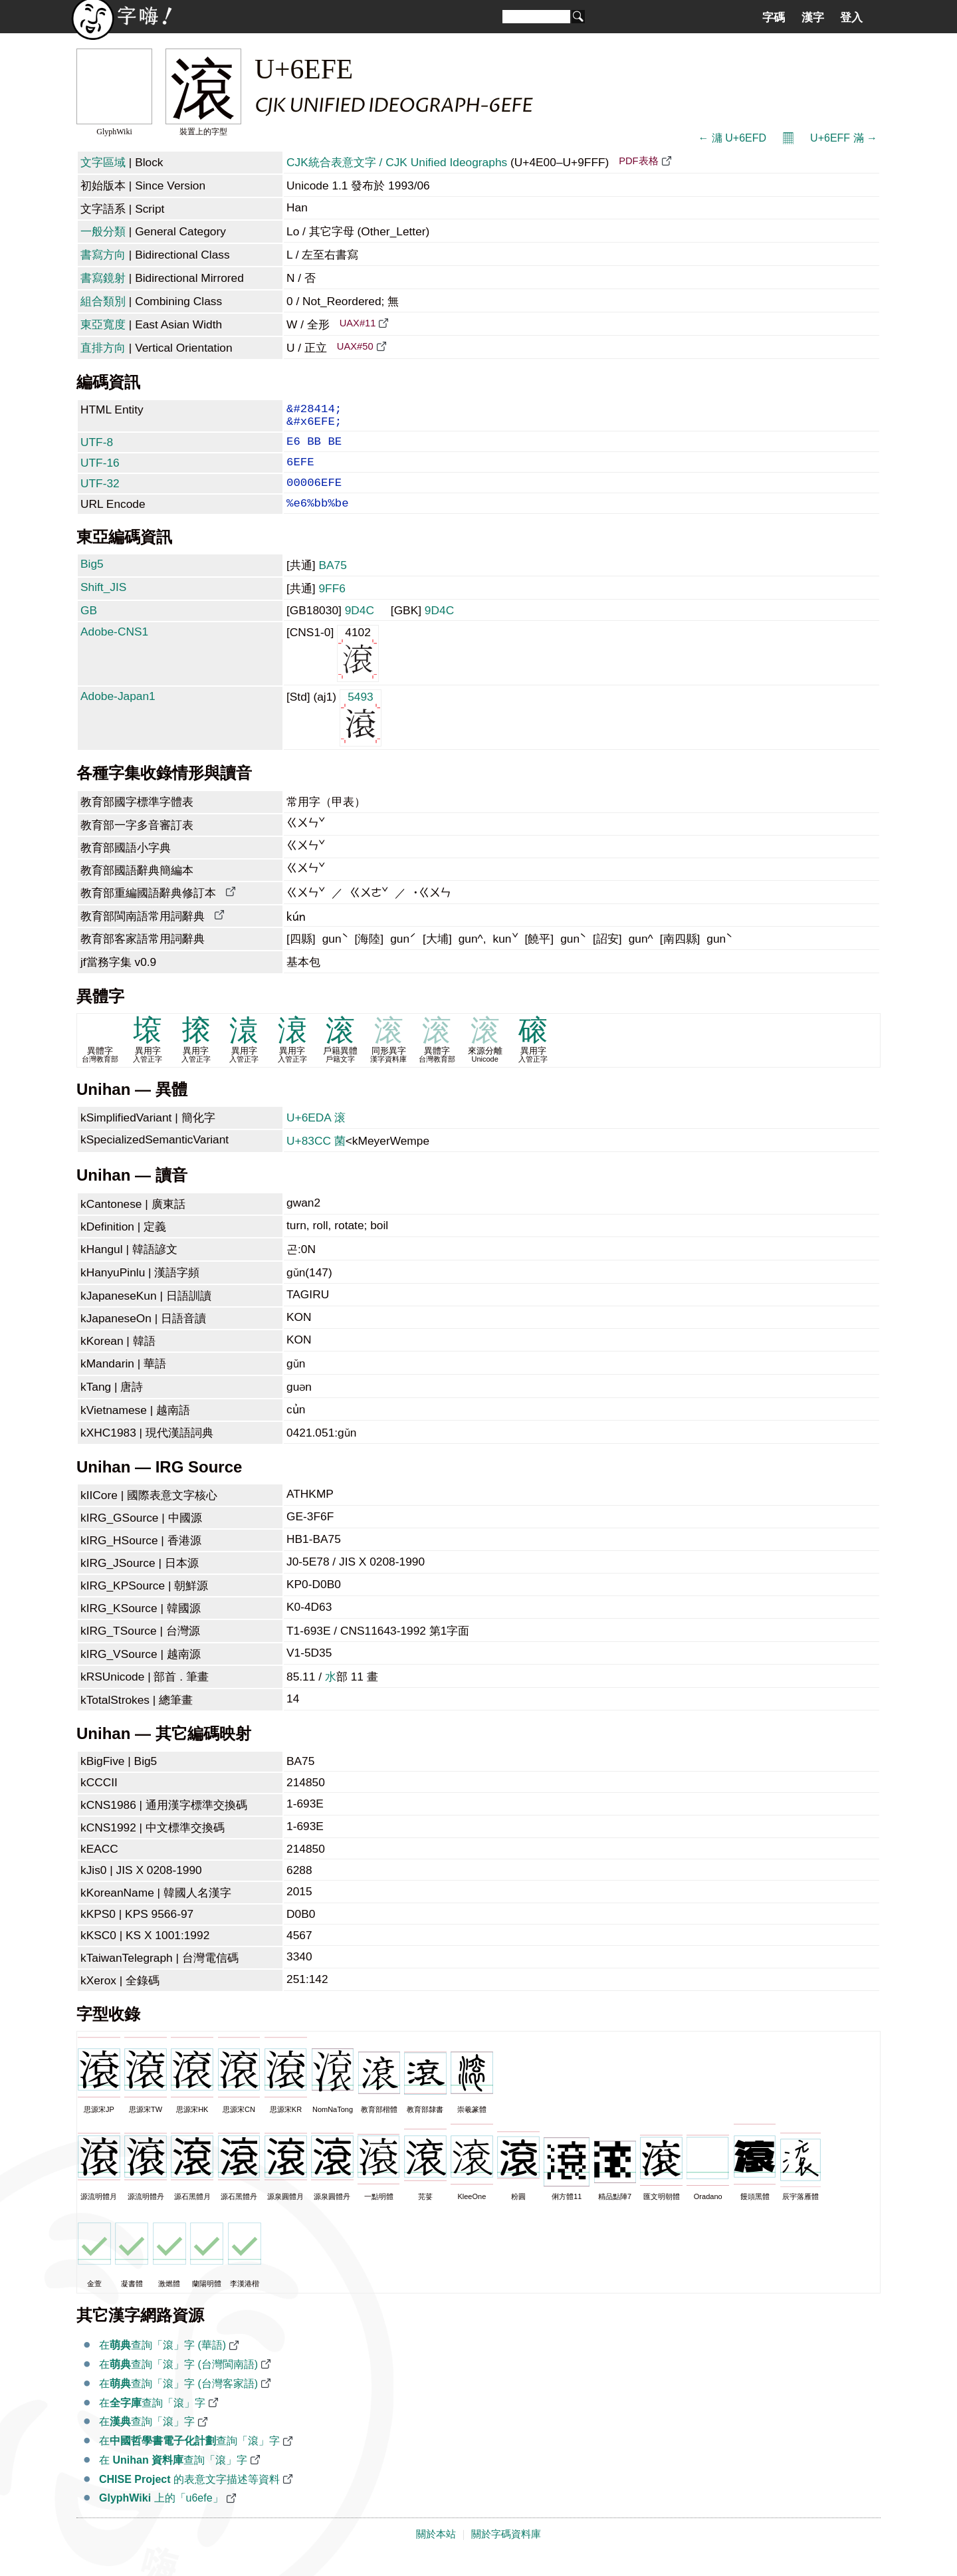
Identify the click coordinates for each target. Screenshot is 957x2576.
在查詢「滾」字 (152, 2420)
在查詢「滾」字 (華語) (162, 2362)
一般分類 (103, 231)
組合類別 (103, 301)
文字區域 (103, 162)
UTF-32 (100, 495)
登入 (851, 17)
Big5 (92, 581)
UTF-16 (100, 472)
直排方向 (103, 347)
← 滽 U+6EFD (732, 138)
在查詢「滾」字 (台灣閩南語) (178, 2381)
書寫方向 (103, 254)
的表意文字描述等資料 (189, 2496)
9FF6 (331, 605)
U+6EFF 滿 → (843, 138)
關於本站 (436, 2551)
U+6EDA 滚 (316, 1134)
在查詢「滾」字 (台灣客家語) (178, 2400)
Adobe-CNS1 (114, 648)
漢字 (812, 17)
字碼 (773, 17)
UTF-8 (96, 448)
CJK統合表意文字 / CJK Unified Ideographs (396, 162)
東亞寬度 (103, 324)
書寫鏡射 (103, 278)
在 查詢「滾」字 (173, 2477)
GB (88, 627)
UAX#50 (355, 346)
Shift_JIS (103, 604)
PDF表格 (638, 161)
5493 (360, 734)
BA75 (332, 582)
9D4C (359, 627)
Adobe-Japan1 (118, 713)
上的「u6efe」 (161, 2515)
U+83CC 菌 (316, 1158)
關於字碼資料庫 (506, 2551)
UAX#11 (358, 323)
